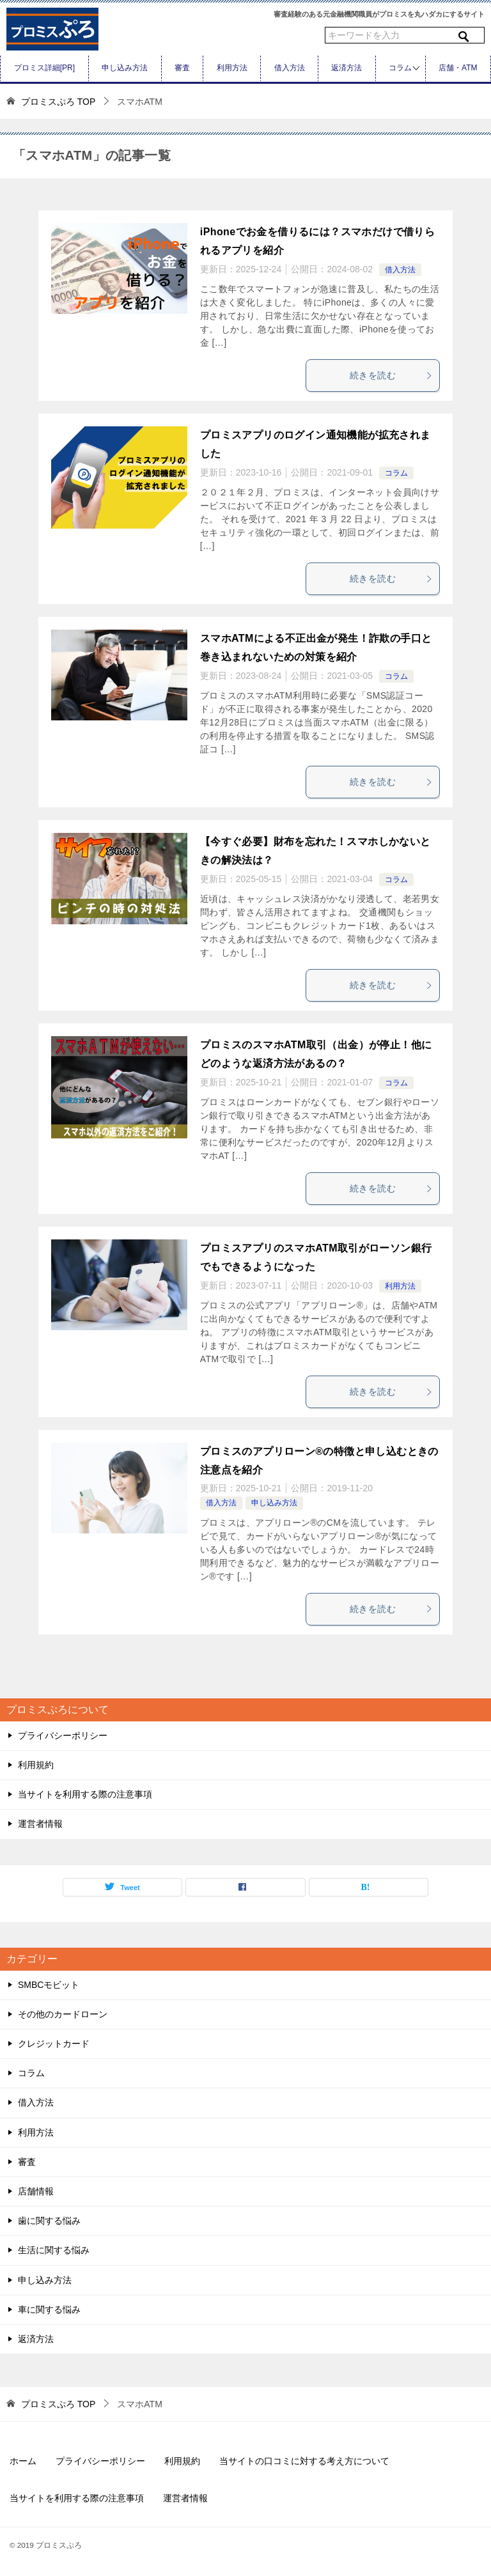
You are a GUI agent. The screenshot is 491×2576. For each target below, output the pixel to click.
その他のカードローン (62, 2014)
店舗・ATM (458, 67)
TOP (58, 102)
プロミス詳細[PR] (44, 67)
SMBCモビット (48, 1985)
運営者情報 (40, 1824)
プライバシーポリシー (62, 1735)
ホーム (23, 2461)
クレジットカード (54, 2043)
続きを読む (391, 375)
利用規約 (36, 1765)
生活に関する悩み (54, 2250)
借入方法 (289, 67)
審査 (182, 67)
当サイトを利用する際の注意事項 (85, 1794)
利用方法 (232, 67)
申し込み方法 (125, 67)
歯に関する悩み (49, 2220)
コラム (400, 67)
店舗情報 (36, 2191)
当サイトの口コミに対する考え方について (304, 2461)
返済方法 (346, 67)
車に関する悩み (49, 2309)
